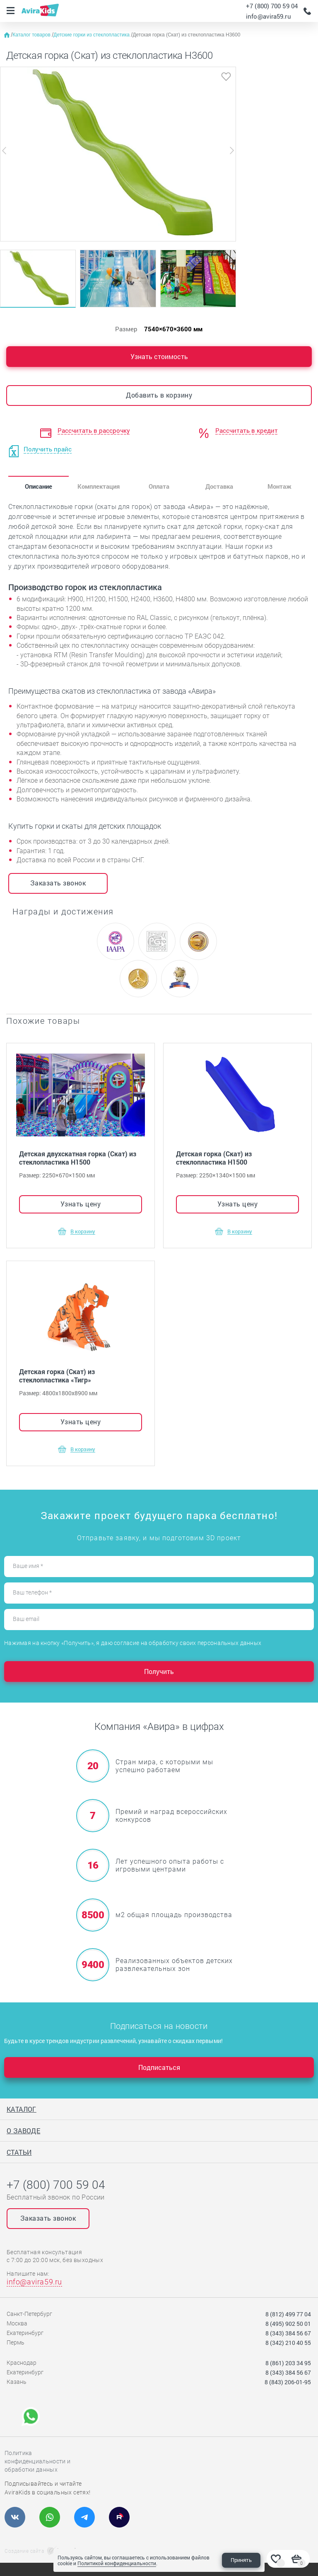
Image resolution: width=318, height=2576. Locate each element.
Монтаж (279, 486)
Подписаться (159, 2067)
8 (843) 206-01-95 (288, 2382)
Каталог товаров (32, 35)
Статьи (19, 2152)
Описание (38, 486)
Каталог (21, 2109)
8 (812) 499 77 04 (288, 2314)
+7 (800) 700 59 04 (272, 6)
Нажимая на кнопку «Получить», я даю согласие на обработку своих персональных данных (132, 1643)
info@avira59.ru (268, 16)
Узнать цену (80, 1203)
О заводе (23, 2130)
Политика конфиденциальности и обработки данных (37, 2461)
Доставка (219, 486)
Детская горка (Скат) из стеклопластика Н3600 (186, 35)
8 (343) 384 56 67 (288, 2333)
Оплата (159, 486)
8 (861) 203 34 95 (288, 2363)
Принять (241, 2560)
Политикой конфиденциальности (116, 2563)
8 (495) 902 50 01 (288, 2324)
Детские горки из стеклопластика (92, 35)
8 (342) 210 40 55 (288, 2343)
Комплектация (98, 486)
